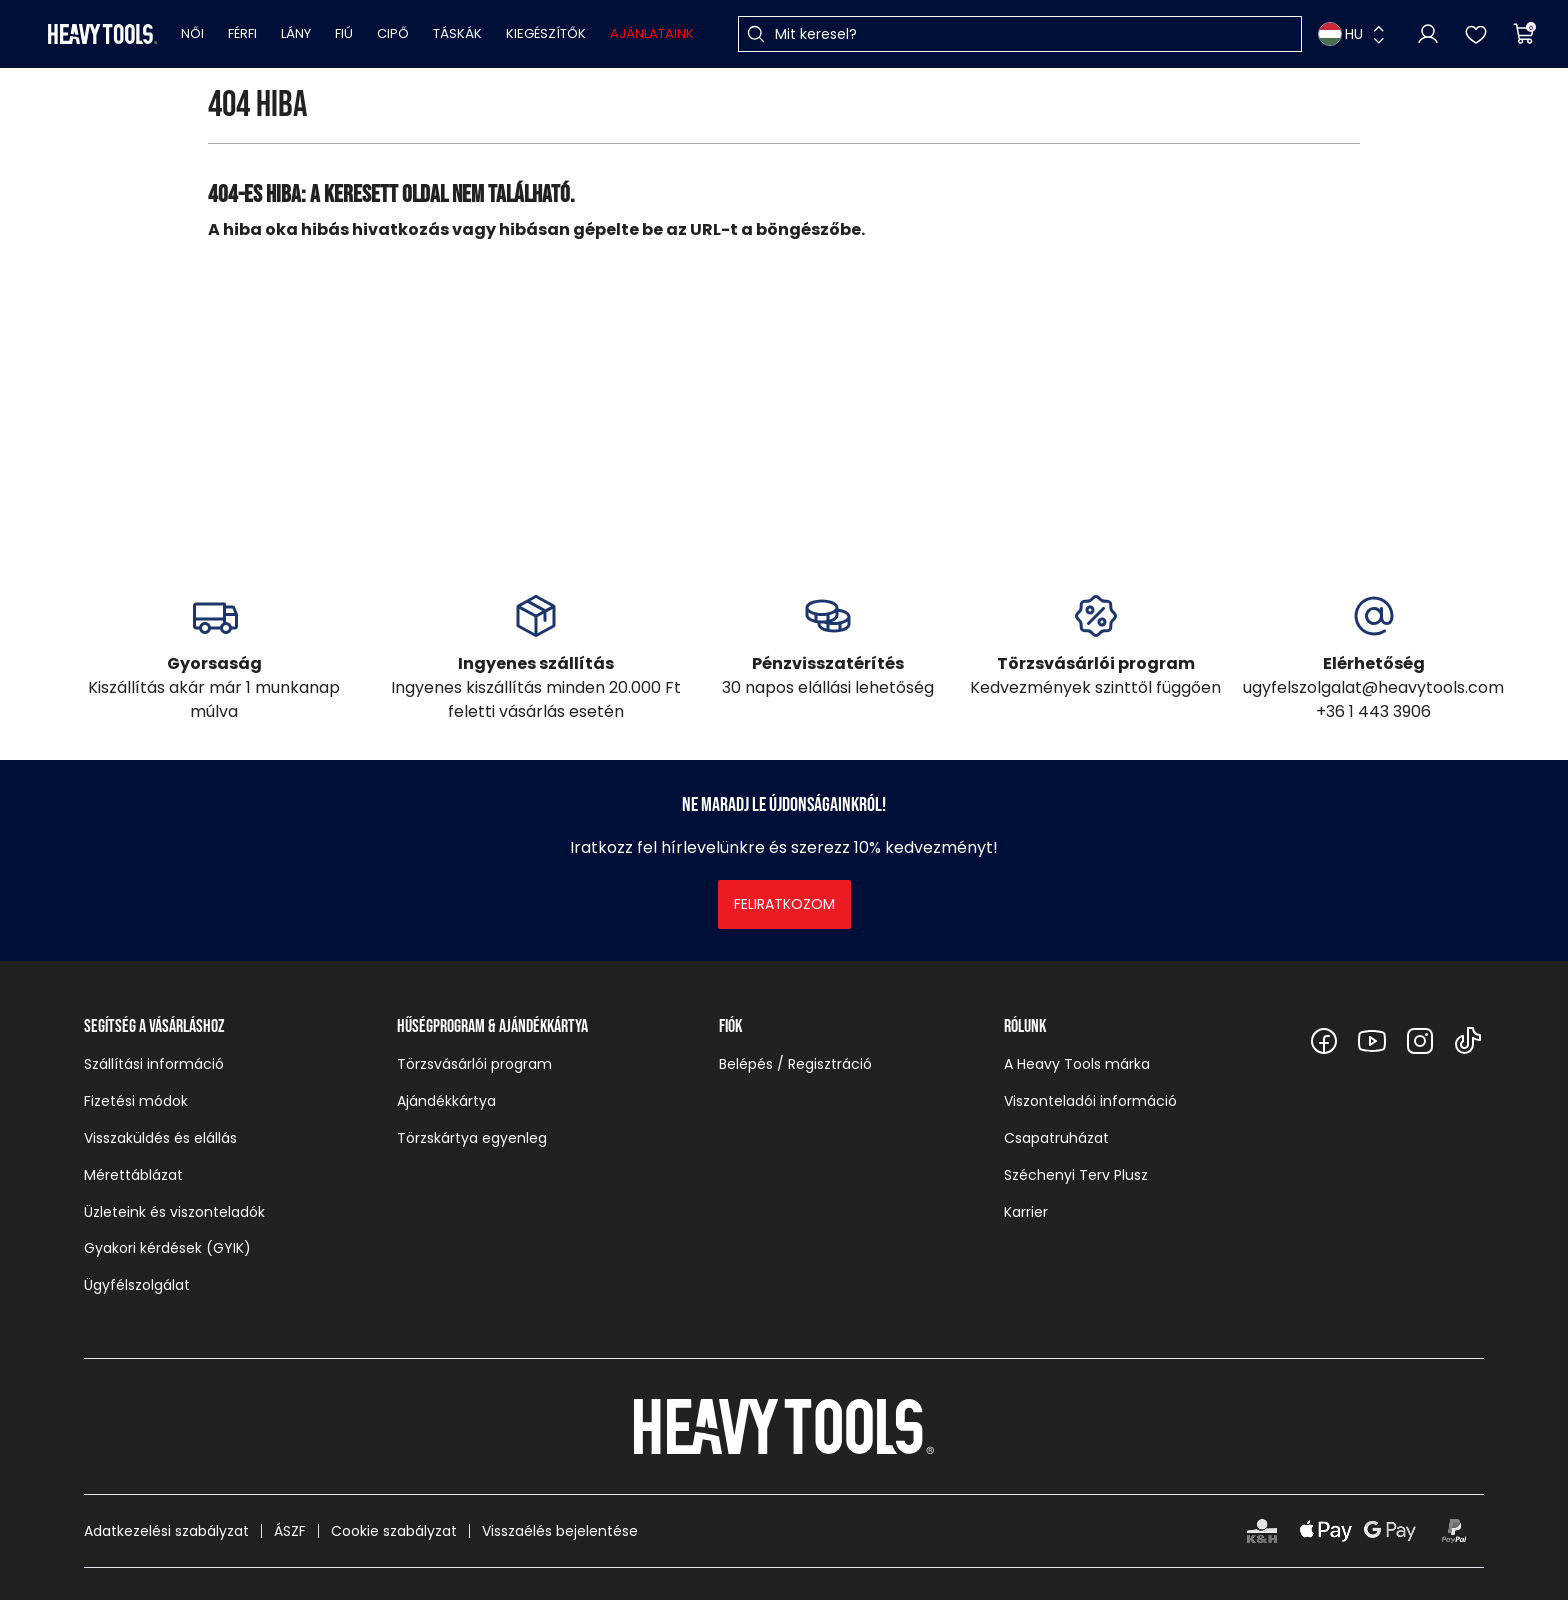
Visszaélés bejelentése (560, 1531)
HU (1340, 34)
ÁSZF (290, 1531)
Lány (296, 33)
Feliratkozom (784, 904)
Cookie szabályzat (394, 1531)
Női (192, 33)
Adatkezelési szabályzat (166, 1531)
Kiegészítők (546, 33)
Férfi (242, 33)
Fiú (344, 33)
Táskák (457, 33)
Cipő (393, 33)
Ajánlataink (652, 33)
